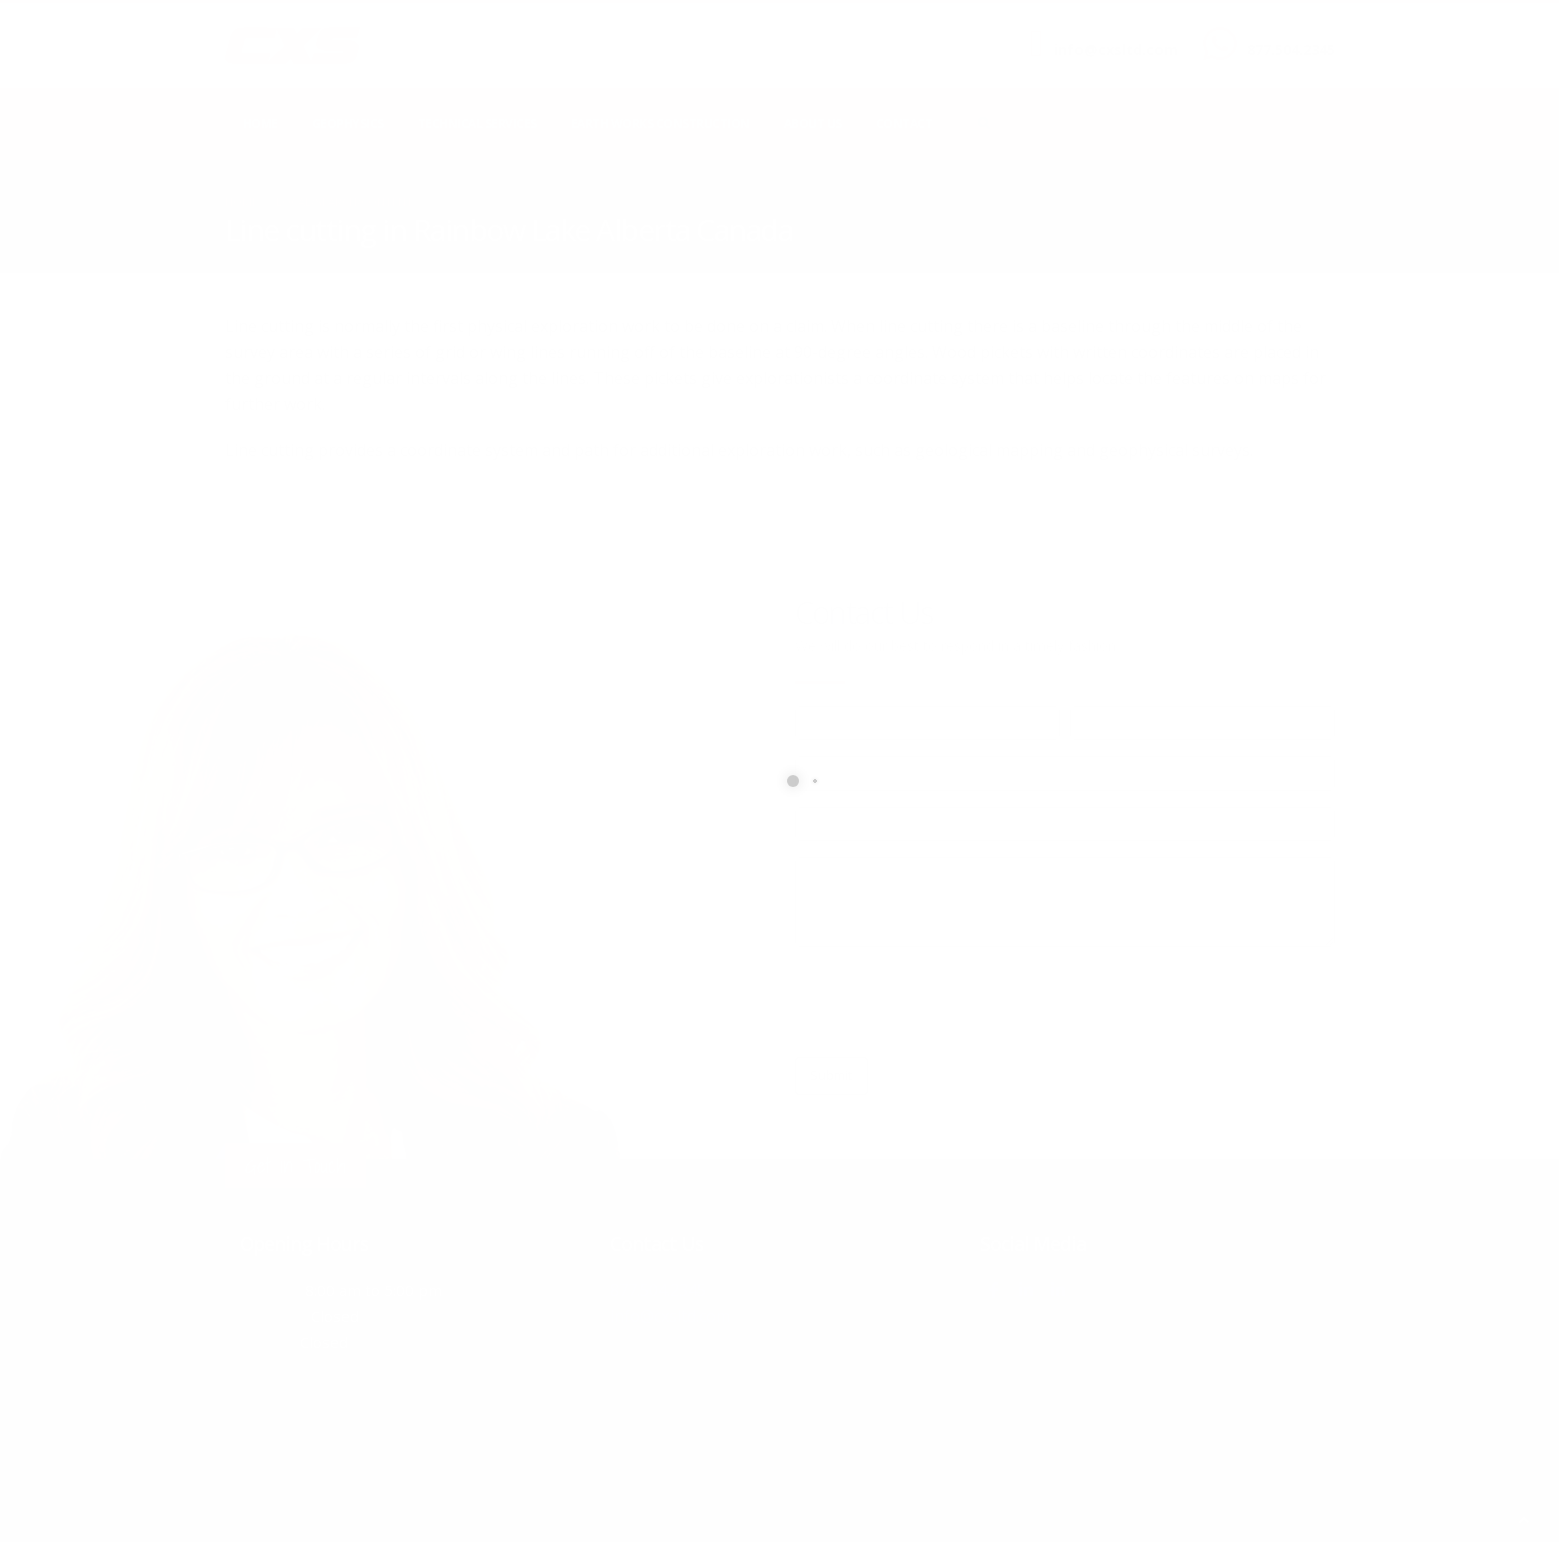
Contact (904, 123)
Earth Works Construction (660, 123)
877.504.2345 (1291, 49)
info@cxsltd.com (1116, 49)
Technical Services (477, 123)
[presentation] (947, 1002)
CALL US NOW (1286, 33)
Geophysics (348, 123)
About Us (813, 123)
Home (260, 123)
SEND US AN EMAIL (1106, 33)
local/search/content (344, 201)
